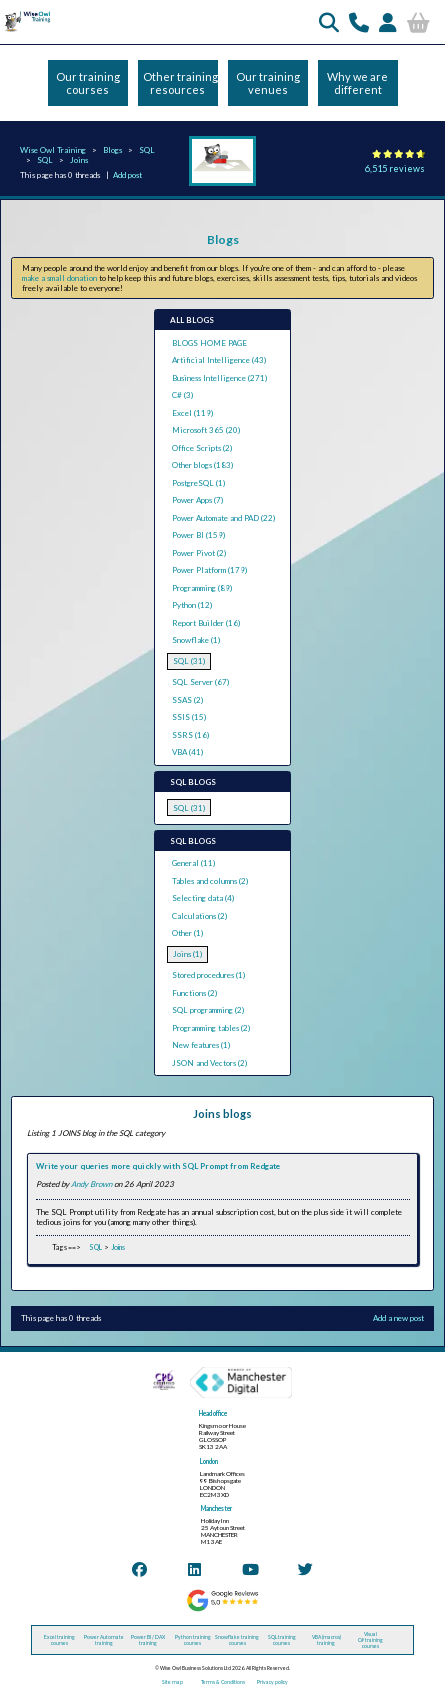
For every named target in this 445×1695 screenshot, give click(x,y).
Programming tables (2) (211, 1028)
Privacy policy (272, 1682)
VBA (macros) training (326, 1640)
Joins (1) (187, 954)
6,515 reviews (395, 168)
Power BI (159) (198, 535)
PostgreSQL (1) (198, 483)
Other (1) (187, 933)
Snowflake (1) (196, 640)
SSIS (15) (189, 717)
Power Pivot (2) (199, 553)
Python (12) (192, 605)
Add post (127, 175)
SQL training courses (282, 1640)
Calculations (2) (199, 916)
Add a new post (398, 1318)
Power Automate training (104, 1640)
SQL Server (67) (200, 682)
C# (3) (182, 395)
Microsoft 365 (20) (206, 430)
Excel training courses (59, 1640)
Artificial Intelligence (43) (219, 360)
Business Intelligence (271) (219, 378)
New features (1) (201, 1045)
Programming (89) (202, 588)
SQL (147, 150)
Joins (79, 160)
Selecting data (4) (203, 898)
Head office (213, 1413)
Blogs (112, 150)
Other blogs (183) (202, 465)
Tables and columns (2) (210, 881)
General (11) (193, 863)
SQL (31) (189, 661)
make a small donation (59, 278)
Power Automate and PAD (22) (223, 518)
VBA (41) (187, 752)
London (209, 1461)
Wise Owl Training (53, 150)
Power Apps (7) (197, 500)
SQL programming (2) (208, 1010)
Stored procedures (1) (208, 975)
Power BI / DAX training (148, 1640)
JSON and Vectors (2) (209, 1063)
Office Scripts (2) (202, 448)
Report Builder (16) (206, 623)
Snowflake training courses (237, 1640)
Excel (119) (192, 413)
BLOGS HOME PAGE (209, 343)
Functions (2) (194, 993)
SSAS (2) (187, 700)
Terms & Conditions (223, 1682)
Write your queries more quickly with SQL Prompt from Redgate (158, 1166)
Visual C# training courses (370, 1640)
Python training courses (193, 1640)
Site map (172, 1682)
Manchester (216, 1508)
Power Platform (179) (209, 570)
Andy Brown (91, 1184)
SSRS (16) (190, 735)
